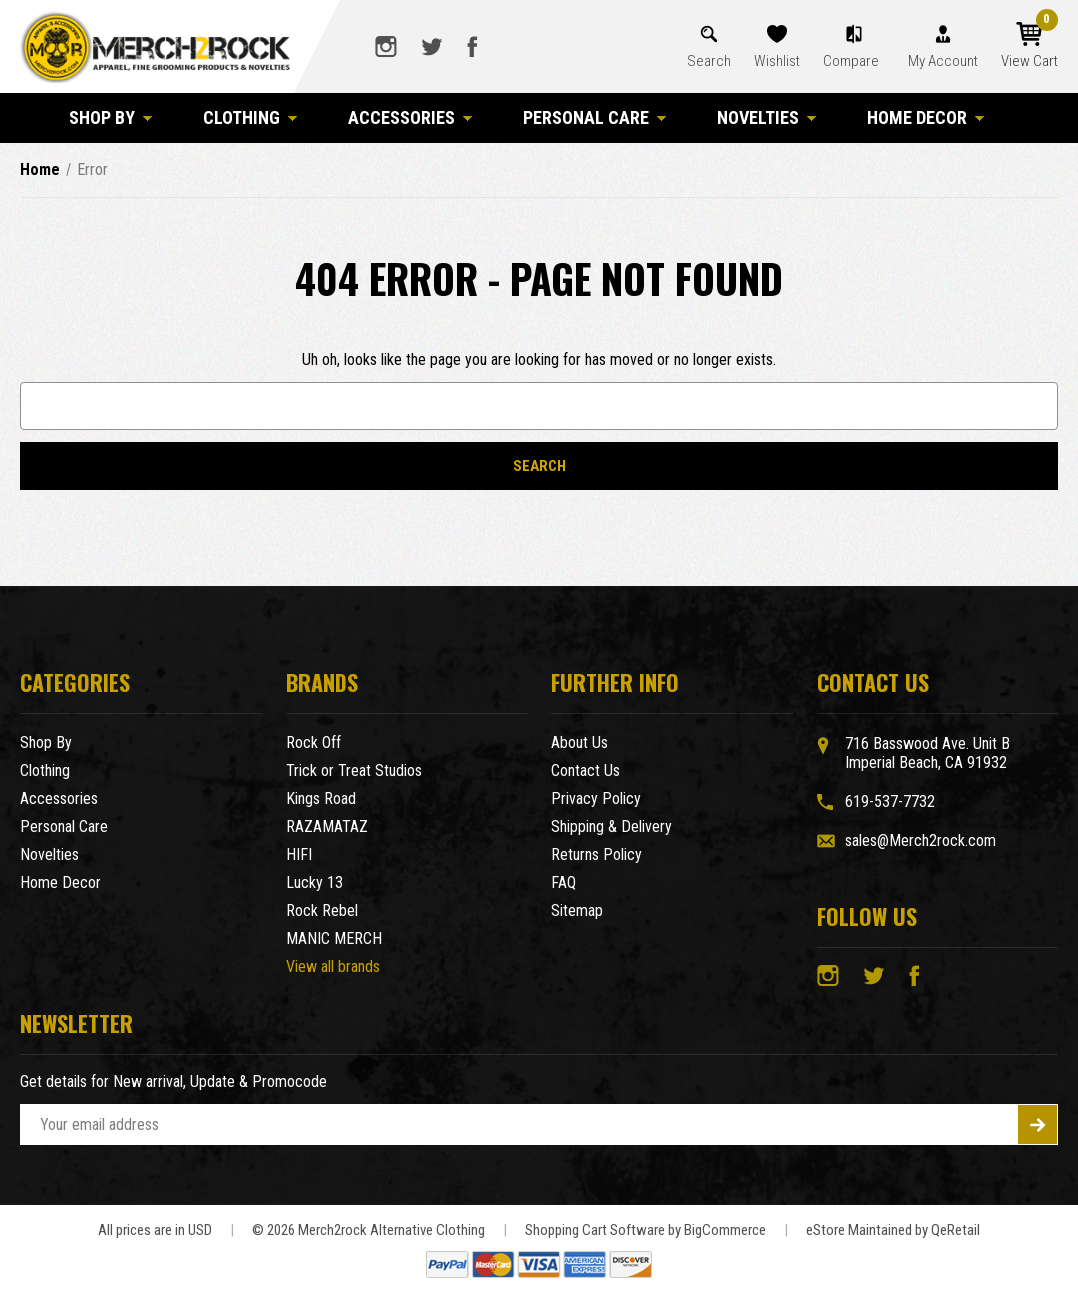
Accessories (410, 117)
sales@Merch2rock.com (920, 840)
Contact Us (585, 770)
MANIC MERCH (334, 938)
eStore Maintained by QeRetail (893, 1230)
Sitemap (577, 910)
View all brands (333, 966)
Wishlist (777, 61)
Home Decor (926, 117)
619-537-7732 (890, 801)
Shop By (111, 117)
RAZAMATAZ (327, 826)
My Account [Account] (943, 61)
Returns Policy (596, 854)
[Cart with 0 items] (1029, 46)
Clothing (250, 117)
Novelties (767, 117)
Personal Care (595, 117)
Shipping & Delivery (611, 826)
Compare (852, 61)
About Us (579, 742)
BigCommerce (725, 1230)
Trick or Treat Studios (354, 770)
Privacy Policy (596, 798)
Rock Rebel (322, 910)
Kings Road (321, 798)
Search (709, 61)
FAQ (563, 882)
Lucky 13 (314, 882)
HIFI (299, 854)
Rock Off (313, 742)
